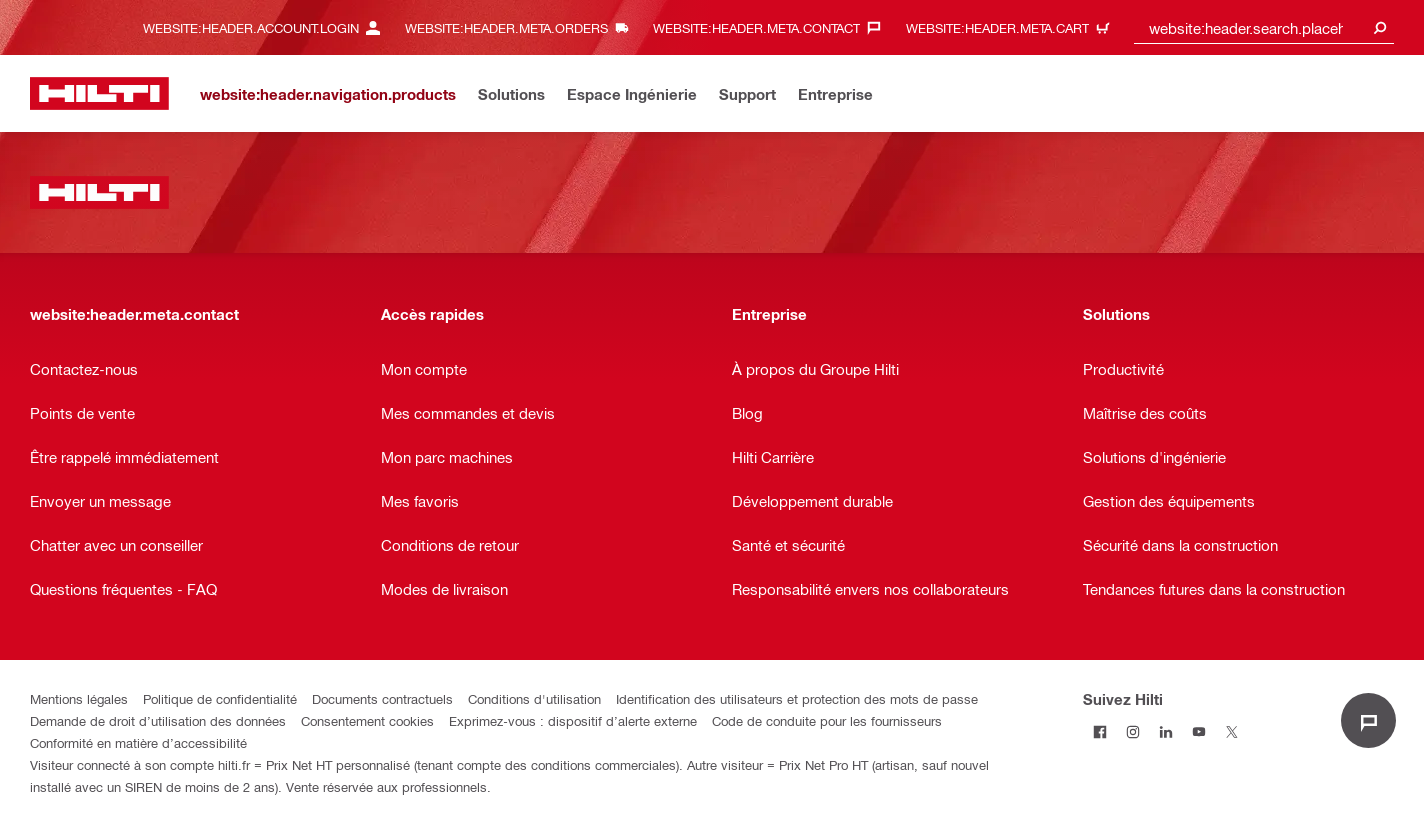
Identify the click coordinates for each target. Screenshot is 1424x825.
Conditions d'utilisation (534, 698)
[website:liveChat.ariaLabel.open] (1368, 720)
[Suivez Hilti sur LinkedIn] (1165, 731)
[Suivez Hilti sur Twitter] (1231, 731)
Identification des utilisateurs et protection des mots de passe (797, 698)
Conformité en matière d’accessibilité (138, 742)
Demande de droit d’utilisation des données (158, 720)
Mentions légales (79, 698)
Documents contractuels (382, 698)
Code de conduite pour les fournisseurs (827, 720)
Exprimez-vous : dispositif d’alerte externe (573, 720)
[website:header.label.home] (99, 93)
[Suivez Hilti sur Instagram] (1132, 731)
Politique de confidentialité (220, 698)
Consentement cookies (367, 720)
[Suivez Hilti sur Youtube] (1198, 731)
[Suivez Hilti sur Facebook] (1099, 731)
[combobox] (1264, 27)
